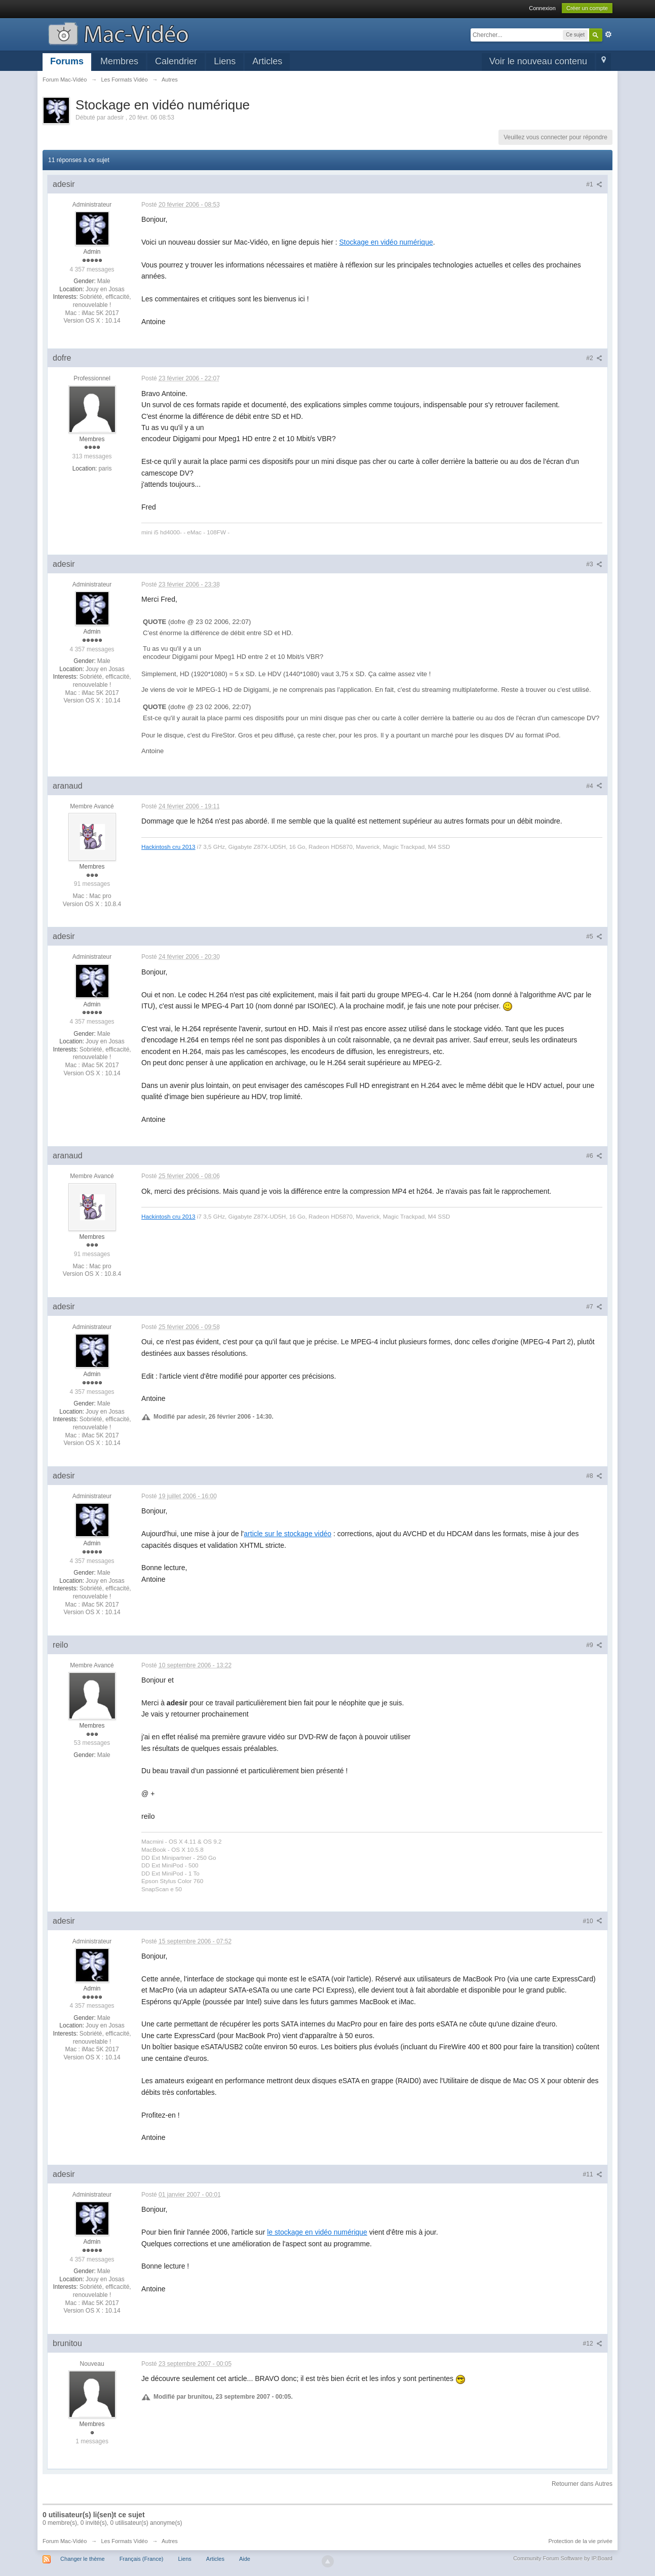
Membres (119, 61)
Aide (244, 2559)
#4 (594, 786)
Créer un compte (587, 8)
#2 (594, 358)
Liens (225, 61)
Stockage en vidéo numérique (386, 242)
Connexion (542, 8)
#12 (592, 2343)
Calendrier (176, 61)
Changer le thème (82, 2559)
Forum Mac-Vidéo (65, 2541)
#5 (594, 936)
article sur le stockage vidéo (287, 1534)
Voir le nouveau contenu (538, 61)
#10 (592, 1921)
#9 (594, 1645)
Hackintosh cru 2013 (168, 846)
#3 (594, 564)
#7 (594, 1306)
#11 (592, 2174)
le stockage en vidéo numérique (317, 2232)
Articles (267, 61)
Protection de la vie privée (580, 2541)
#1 (594, 184)
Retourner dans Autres (582, 2483)
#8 (594, 1475)
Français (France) (142, 2559)
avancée (608, 34)
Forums (67, 61)
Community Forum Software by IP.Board (562, 2558)
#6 (594, 1155)
